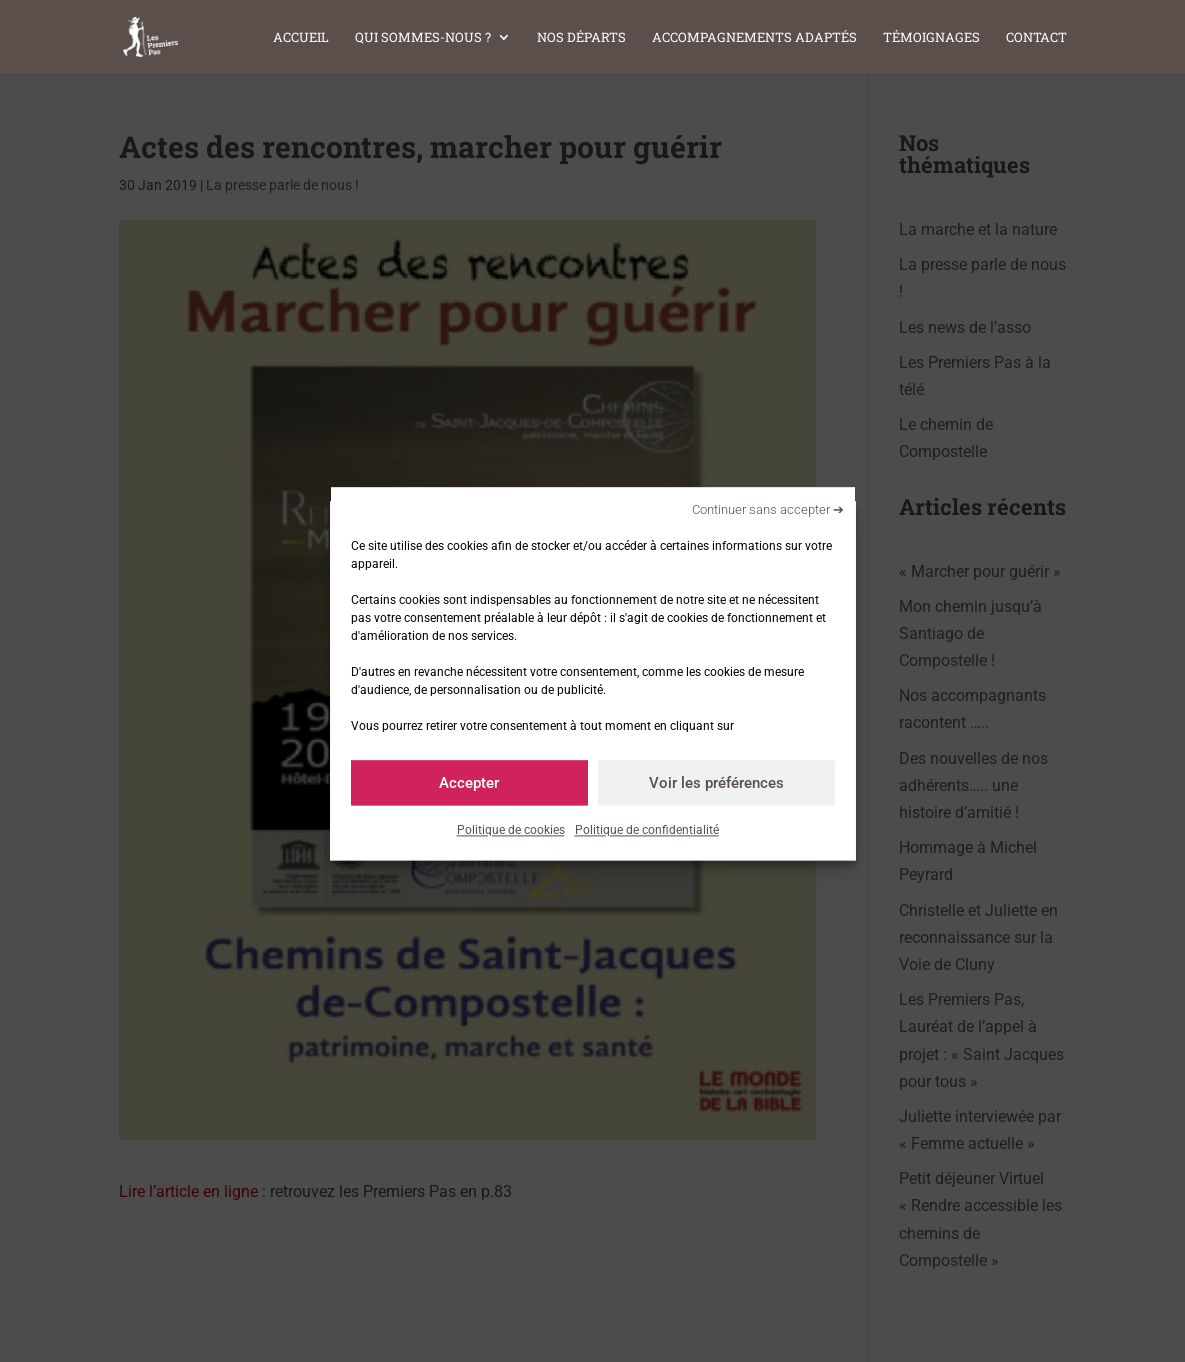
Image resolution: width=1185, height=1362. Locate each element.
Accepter (469, 783)
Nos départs (581, 38)
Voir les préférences (716, 783)
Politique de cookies (511, 830)
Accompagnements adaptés (754, 38)
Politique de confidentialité (647, 830)
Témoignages (931, 38)
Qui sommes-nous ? (423, 38)
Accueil (301, 38)
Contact (1036, 38)
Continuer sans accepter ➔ (768, 509)
